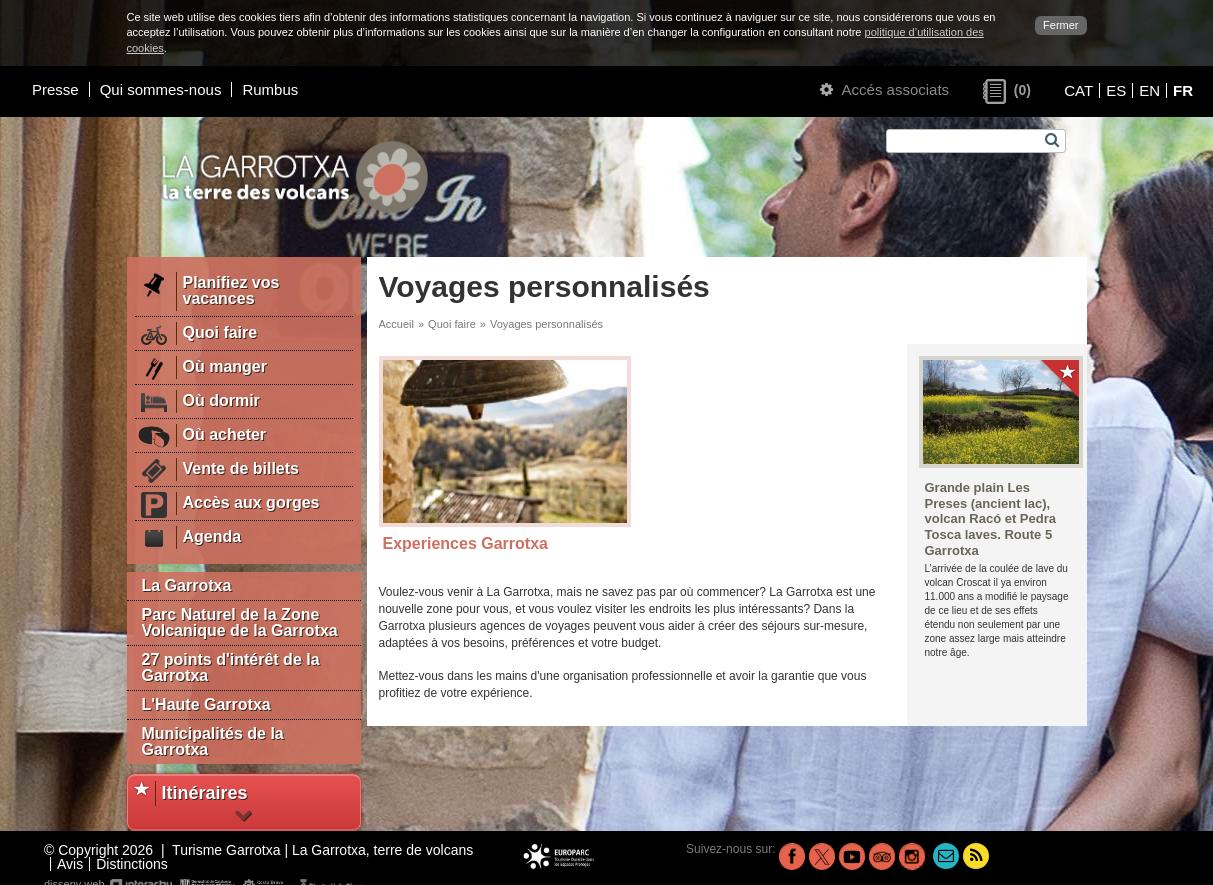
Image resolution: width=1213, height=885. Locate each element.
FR (1183, 90)
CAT (1078, 90)
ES (1116, 90)
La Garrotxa (187, 585)
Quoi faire (452, 324)
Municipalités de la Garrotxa (213, 741)
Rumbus (270, 89)
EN (1149, 90)
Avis (70, 864)
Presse (55, 89)
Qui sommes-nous (161, 89)
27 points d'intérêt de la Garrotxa (231, 667)
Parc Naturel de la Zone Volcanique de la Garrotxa (240, 622)
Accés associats (884, 89)
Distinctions (132, 864)
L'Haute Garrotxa (206, 704)
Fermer (1060, 25)
